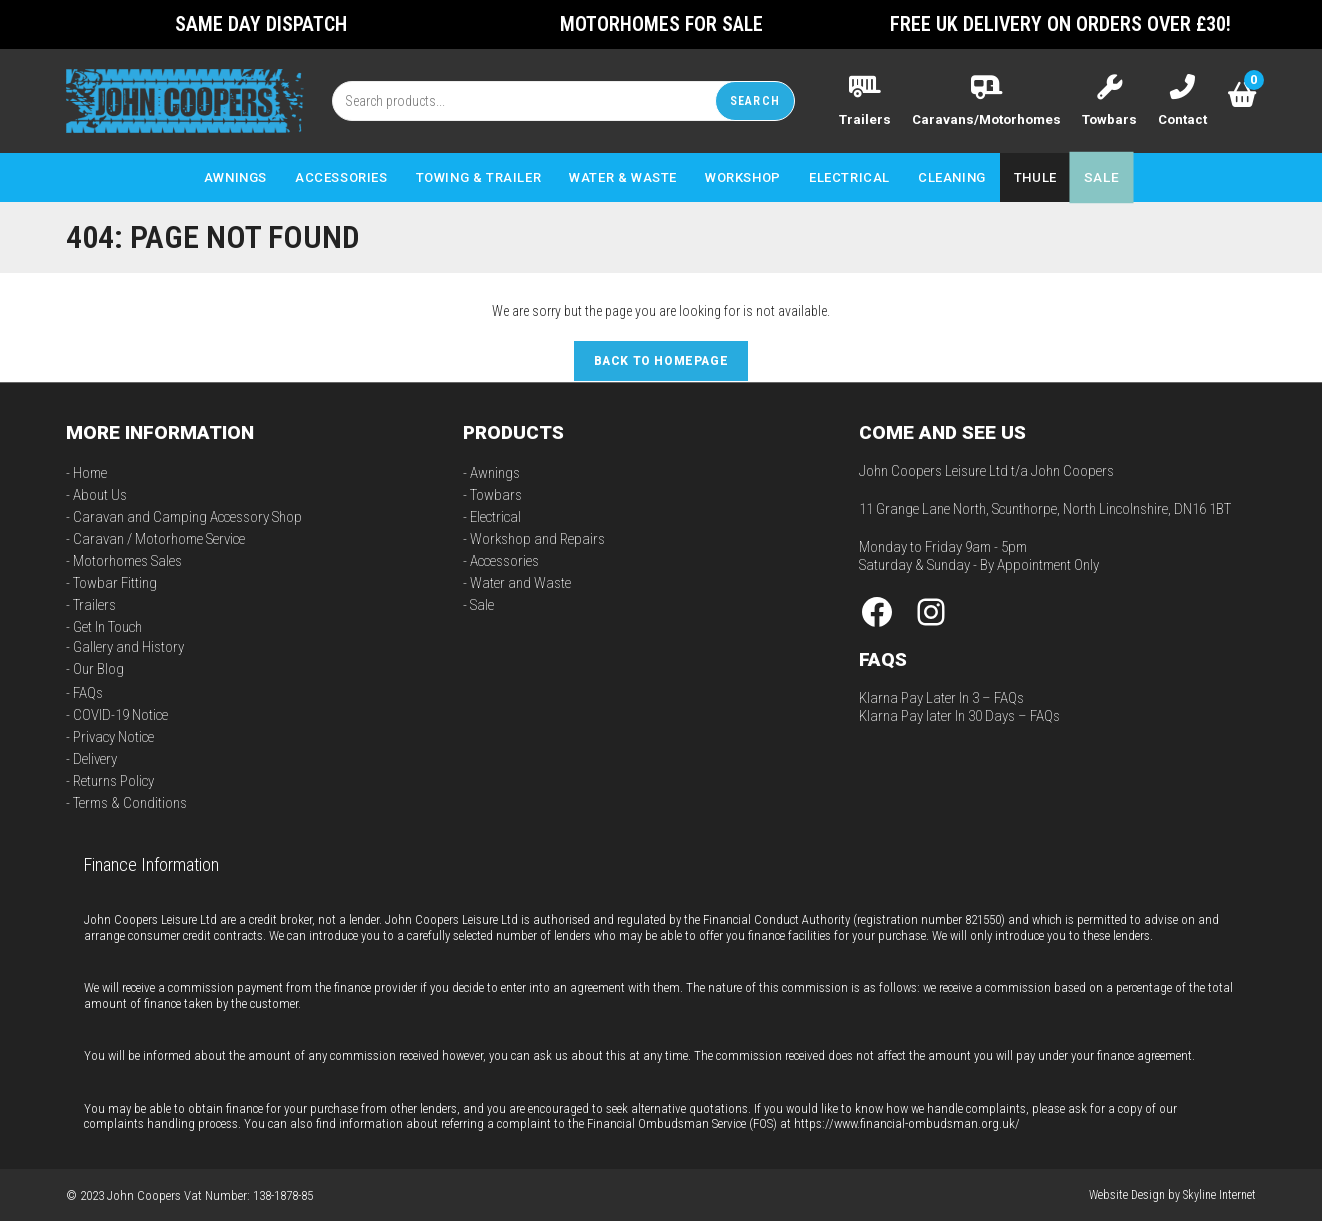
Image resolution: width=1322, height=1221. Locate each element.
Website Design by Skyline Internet (1172, 1194)
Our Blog (98, 668)
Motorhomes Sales (127, 560)
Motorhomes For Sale (661, 24)
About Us (100, 494)
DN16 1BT (1202, 508)
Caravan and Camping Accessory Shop (187, 516)
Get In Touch (107, 626)
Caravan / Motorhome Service (159, 538)
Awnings (495, 472)
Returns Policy (113, 780)
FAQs (88, 692)
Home (90, 472)
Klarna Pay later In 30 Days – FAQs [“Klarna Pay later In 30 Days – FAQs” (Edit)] (959, 715)
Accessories (504, 560)
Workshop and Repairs (537, 538)
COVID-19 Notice (120, 714)
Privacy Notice (113, 736)
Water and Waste (520, 582)
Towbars (496, 494)
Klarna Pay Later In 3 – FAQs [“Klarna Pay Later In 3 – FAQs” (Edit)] (941, 697)
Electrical (495, 516)
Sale (482, 604)
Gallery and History (128, 646)
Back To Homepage (661, 360)
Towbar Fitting (115, 582)
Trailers (94, 604)
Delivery (95, 758)
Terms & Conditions (130, 802)
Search (755, 100)
